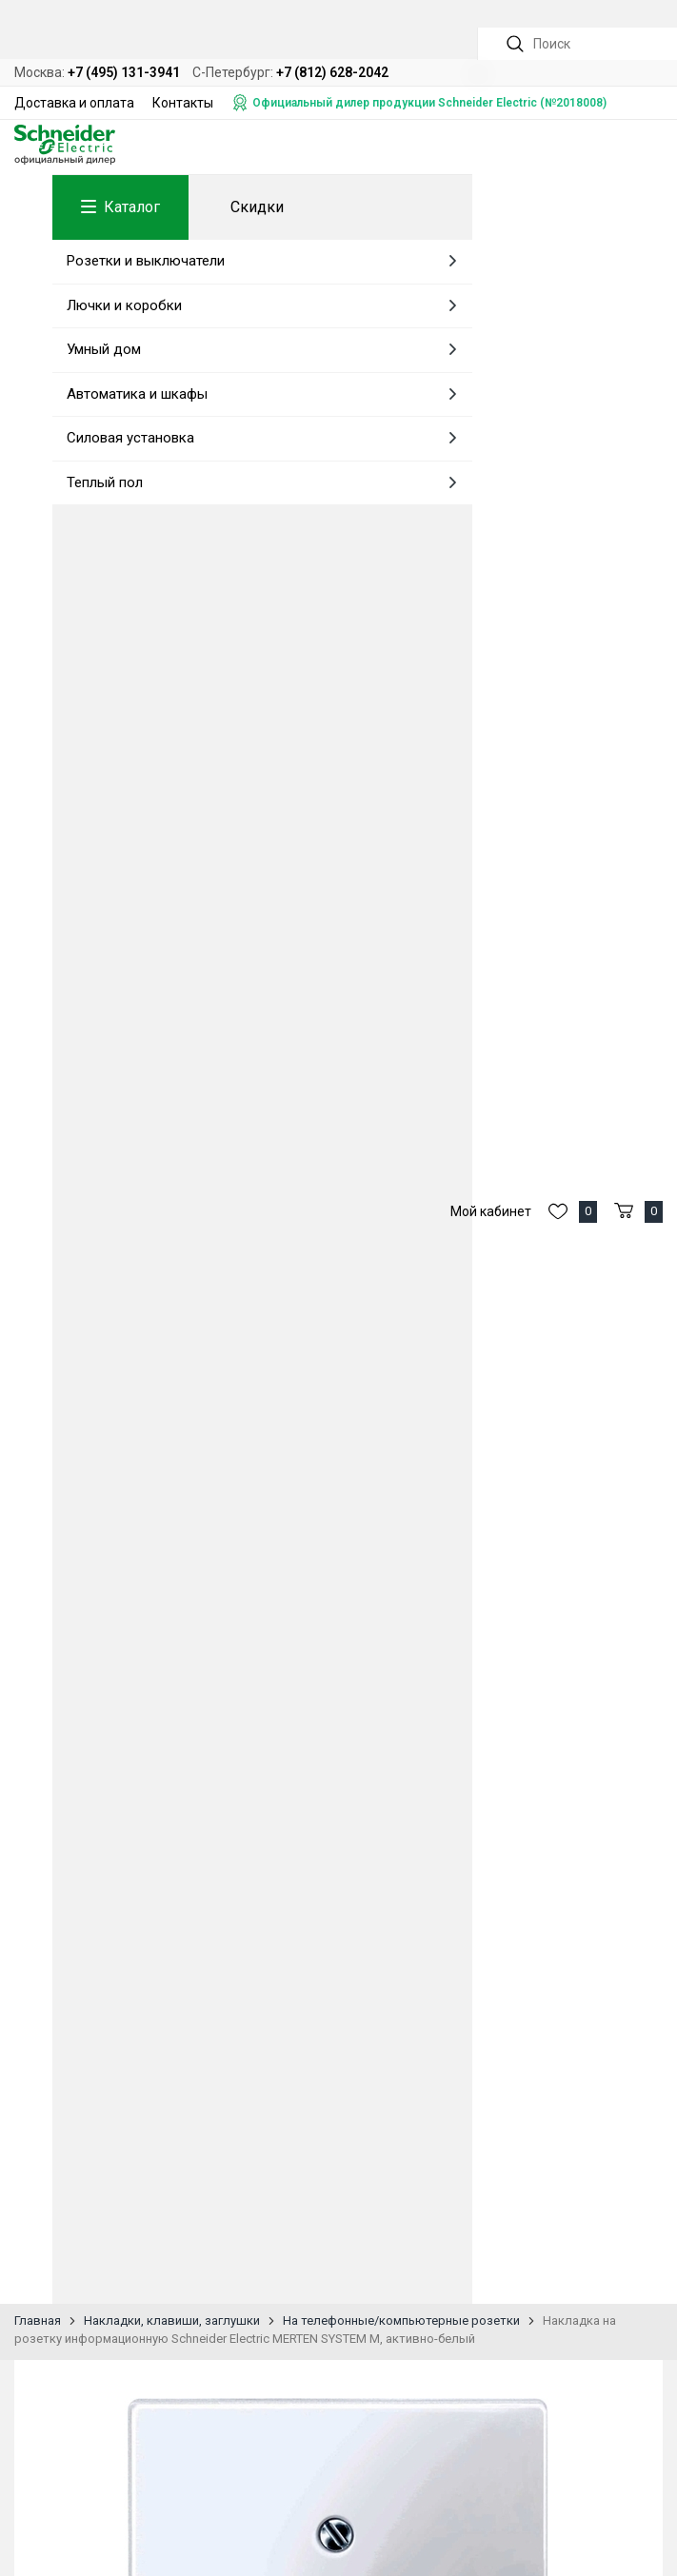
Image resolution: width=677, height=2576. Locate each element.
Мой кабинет (490, 1211)
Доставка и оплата (74, 102)
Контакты (182, 102)
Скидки (257, 207)
